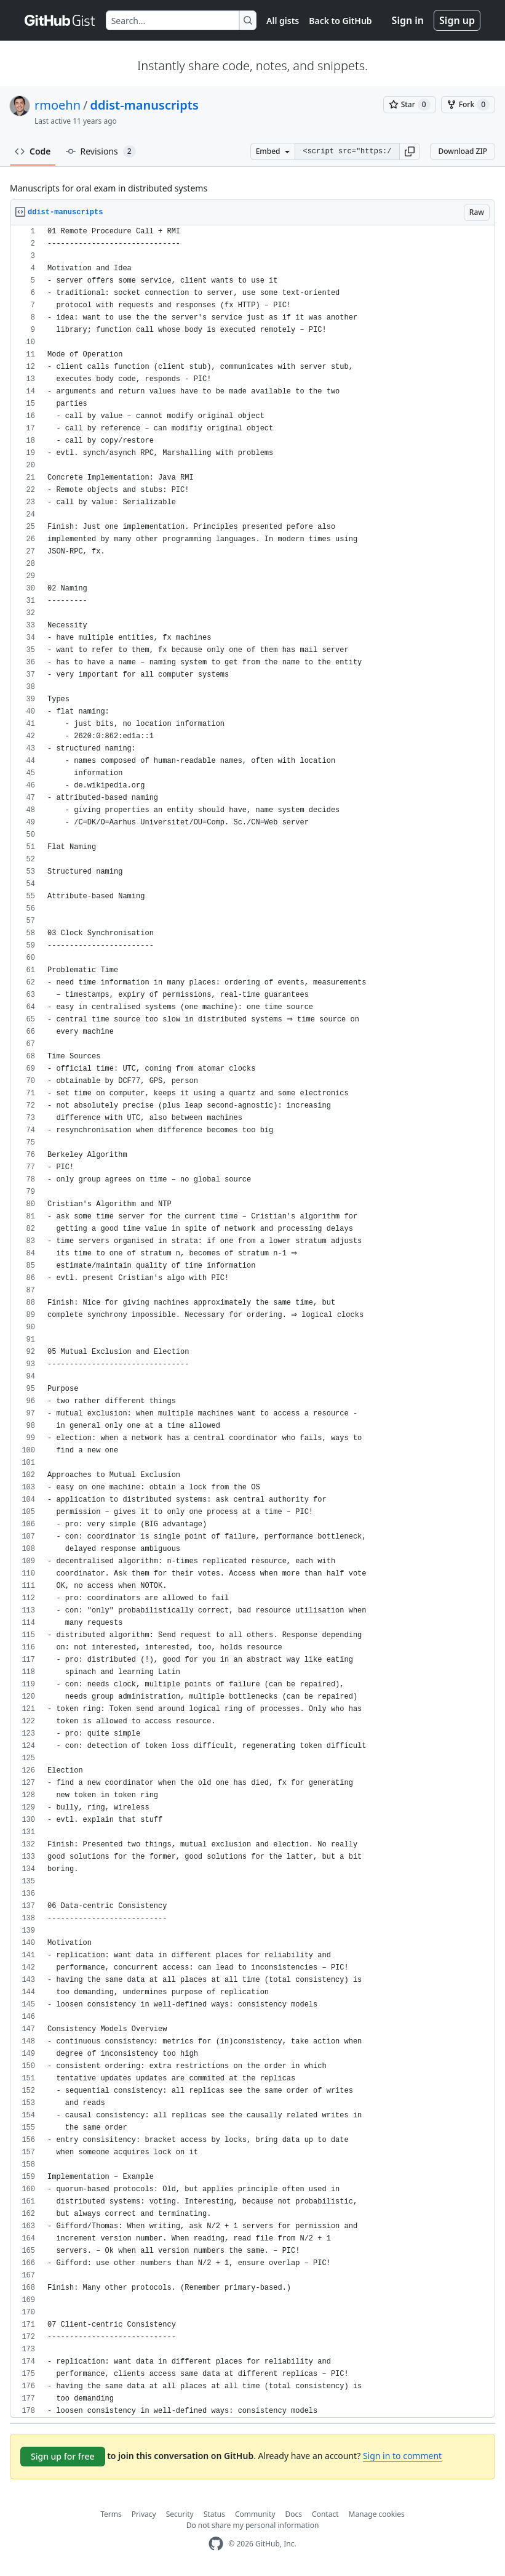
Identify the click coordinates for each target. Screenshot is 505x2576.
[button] (409, 151)
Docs (294, 2514)
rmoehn (57, 105)
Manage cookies (377, 2514)
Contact (325, 2514)
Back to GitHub (340, 20)
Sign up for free (63, 2456)
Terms (111, 2514)
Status (214, 2514)
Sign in (408, 20)
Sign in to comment (402, 2455)
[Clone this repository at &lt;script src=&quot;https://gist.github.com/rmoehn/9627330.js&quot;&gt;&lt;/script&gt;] (347, 151)
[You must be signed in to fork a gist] (468, 104)
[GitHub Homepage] (216, 2543)
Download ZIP (462, 151)
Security (180, 2514)
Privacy (144, 2514)
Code (33, 151)
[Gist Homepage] (60, 20)
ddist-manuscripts (144, 105)
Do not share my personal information (252, 2525)
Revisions (101, 151)
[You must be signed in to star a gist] (409, 104)
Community (255, 2514)
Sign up (457, 20)
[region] (252, 1321)
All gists (282, 20)
